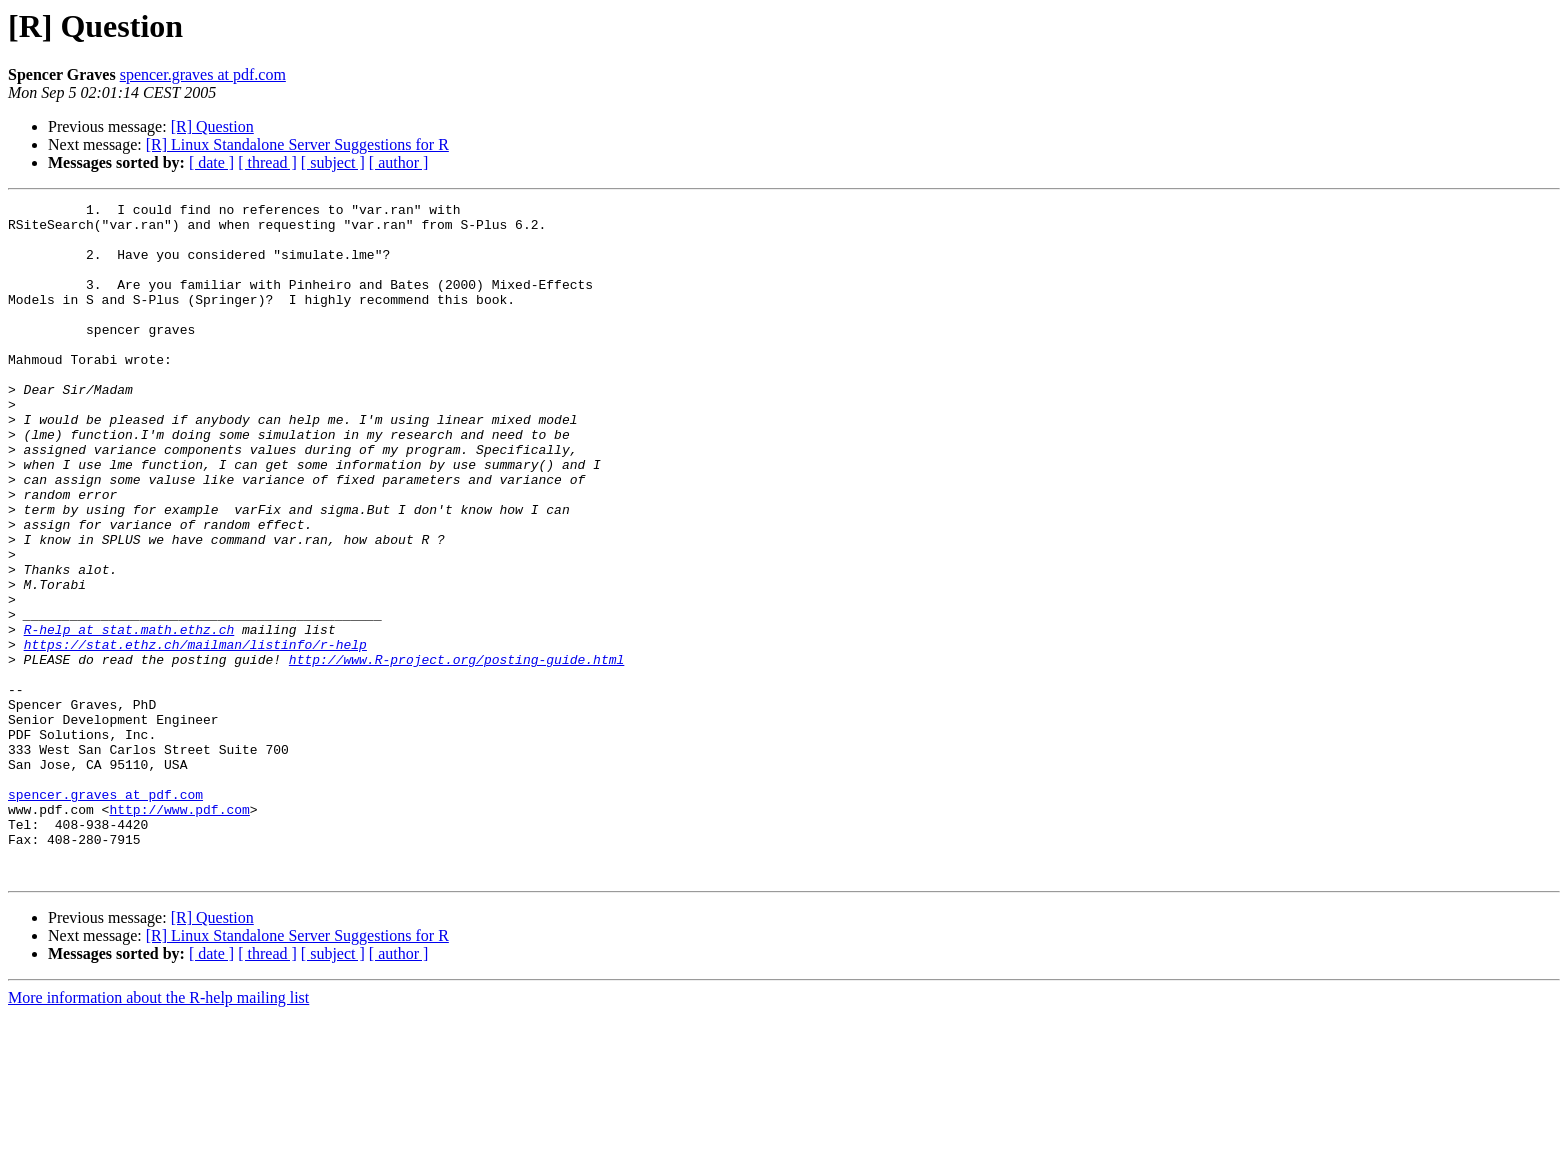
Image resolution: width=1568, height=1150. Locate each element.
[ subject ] (333, 162)
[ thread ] (267, 162)
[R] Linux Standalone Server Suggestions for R (297, 144)
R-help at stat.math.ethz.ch (129, 716)
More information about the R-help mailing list (158, 1132)
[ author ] (399, 162)
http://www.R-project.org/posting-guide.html (456, 752)
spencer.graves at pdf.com (203, 74)
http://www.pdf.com (179, 932)
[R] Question (212, 126)
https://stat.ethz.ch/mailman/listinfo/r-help (195, 734)
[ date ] (211, 162)
